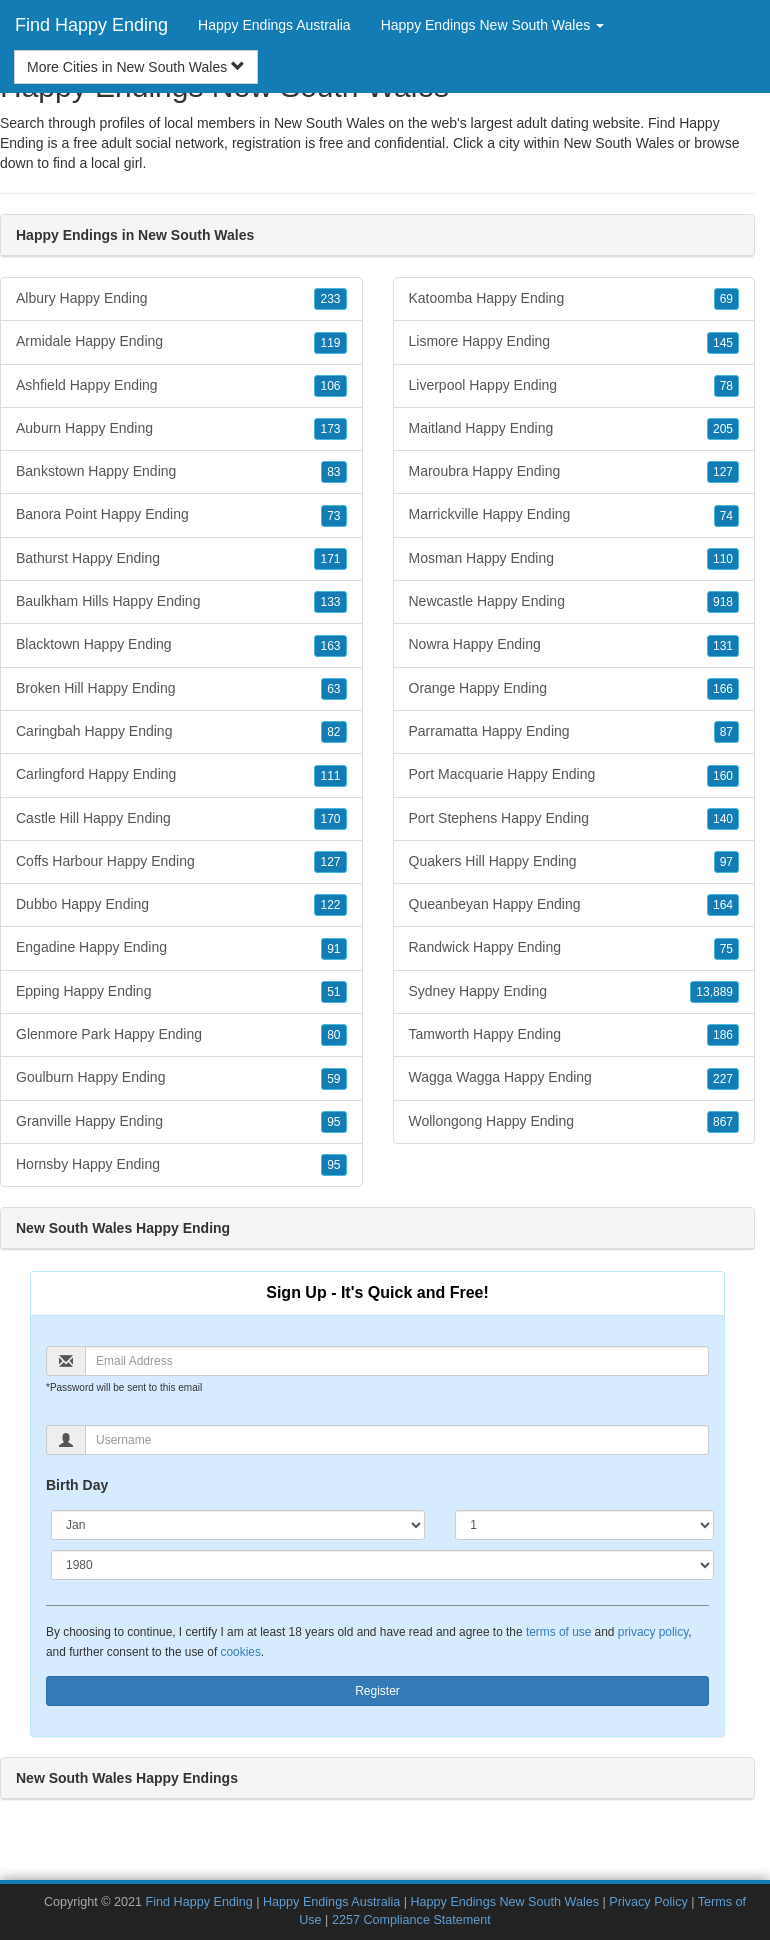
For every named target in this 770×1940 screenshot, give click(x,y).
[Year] (382, 1565)
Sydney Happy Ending (574, 992)
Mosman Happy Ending (574, 559)
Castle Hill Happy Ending (181, 819)
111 (330, 776)
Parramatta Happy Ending (574, 732)
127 (330, 862)
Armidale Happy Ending (181, 342)
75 (726, 949)
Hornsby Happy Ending (181, 1165)
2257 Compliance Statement (411, 1920)
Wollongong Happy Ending (574, 1122)
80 (333, 1035)
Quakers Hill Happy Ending (574, 862)
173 (330, 429)
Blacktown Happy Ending (181, 645)
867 (723, 1122)
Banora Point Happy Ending (181, 515)
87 (726, 732)
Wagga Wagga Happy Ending (574, 1078)
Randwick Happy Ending (574, 948)
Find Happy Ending (91, 25)
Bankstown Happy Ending (181, 472)
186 (723, 1035)
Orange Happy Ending (574, 689)
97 (726, 862)
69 (726, 299)
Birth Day (77, 1485)
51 (333, 992)
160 (723, 776)
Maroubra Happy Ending (574, 472)
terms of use (558, 1632)
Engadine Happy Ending (181, 948)
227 (723, 1079)
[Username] (397, 1440)
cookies (241, 1652)
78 (726, 386)
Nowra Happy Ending (574, 645)
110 (723, 559)
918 (723, 602)
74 (726, 516)
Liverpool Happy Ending (574, 386)
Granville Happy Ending (181, 1122)
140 (723, 819)
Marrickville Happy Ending (574, 515)
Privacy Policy (648, 1902)
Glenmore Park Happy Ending (181, 1035)
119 (330, 343)
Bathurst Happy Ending (181, 559)
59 (333, 1079)
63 (333, 689)
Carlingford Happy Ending (181, 775)
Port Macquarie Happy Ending (574, 775)
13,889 (714, 992)
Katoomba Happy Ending (574, 299)
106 (330, 386)
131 (723, 646)
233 (330, 299)
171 (330, 559)
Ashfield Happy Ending (181, 386)
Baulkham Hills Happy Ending (181, 602)
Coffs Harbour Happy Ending (181, 862)
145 (723, 343)
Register (377, 1691)
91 (333, 949)
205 (723, 429)
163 (330, 646)
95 (333, 1122)
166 (723, 689)
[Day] (584, 1525)
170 (330, 819)
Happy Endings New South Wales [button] (492, 25)
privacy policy (653, 1632)
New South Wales (618, 143)
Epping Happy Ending (181, 992)
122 (330, 905)
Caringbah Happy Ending (181, 732)
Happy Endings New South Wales (505, 1902)
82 (333, 732)
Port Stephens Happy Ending (574, 819)
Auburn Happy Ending (181, 429)
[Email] (397, 1361)
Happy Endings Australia (274, 25)
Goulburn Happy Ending (181, 1078)
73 (333, 516)
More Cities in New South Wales (136, 67)
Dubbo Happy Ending (181, 905)
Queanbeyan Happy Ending (574, 905)
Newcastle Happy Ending (574, 602)
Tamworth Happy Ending (574, 1035)
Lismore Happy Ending (574, 342)
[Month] (238, 1525)
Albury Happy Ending (181, 299)
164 (723, 905)
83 (333, 472)
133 (330, 602)
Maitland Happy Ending (574, 429)
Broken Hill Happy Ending (181, 689)
